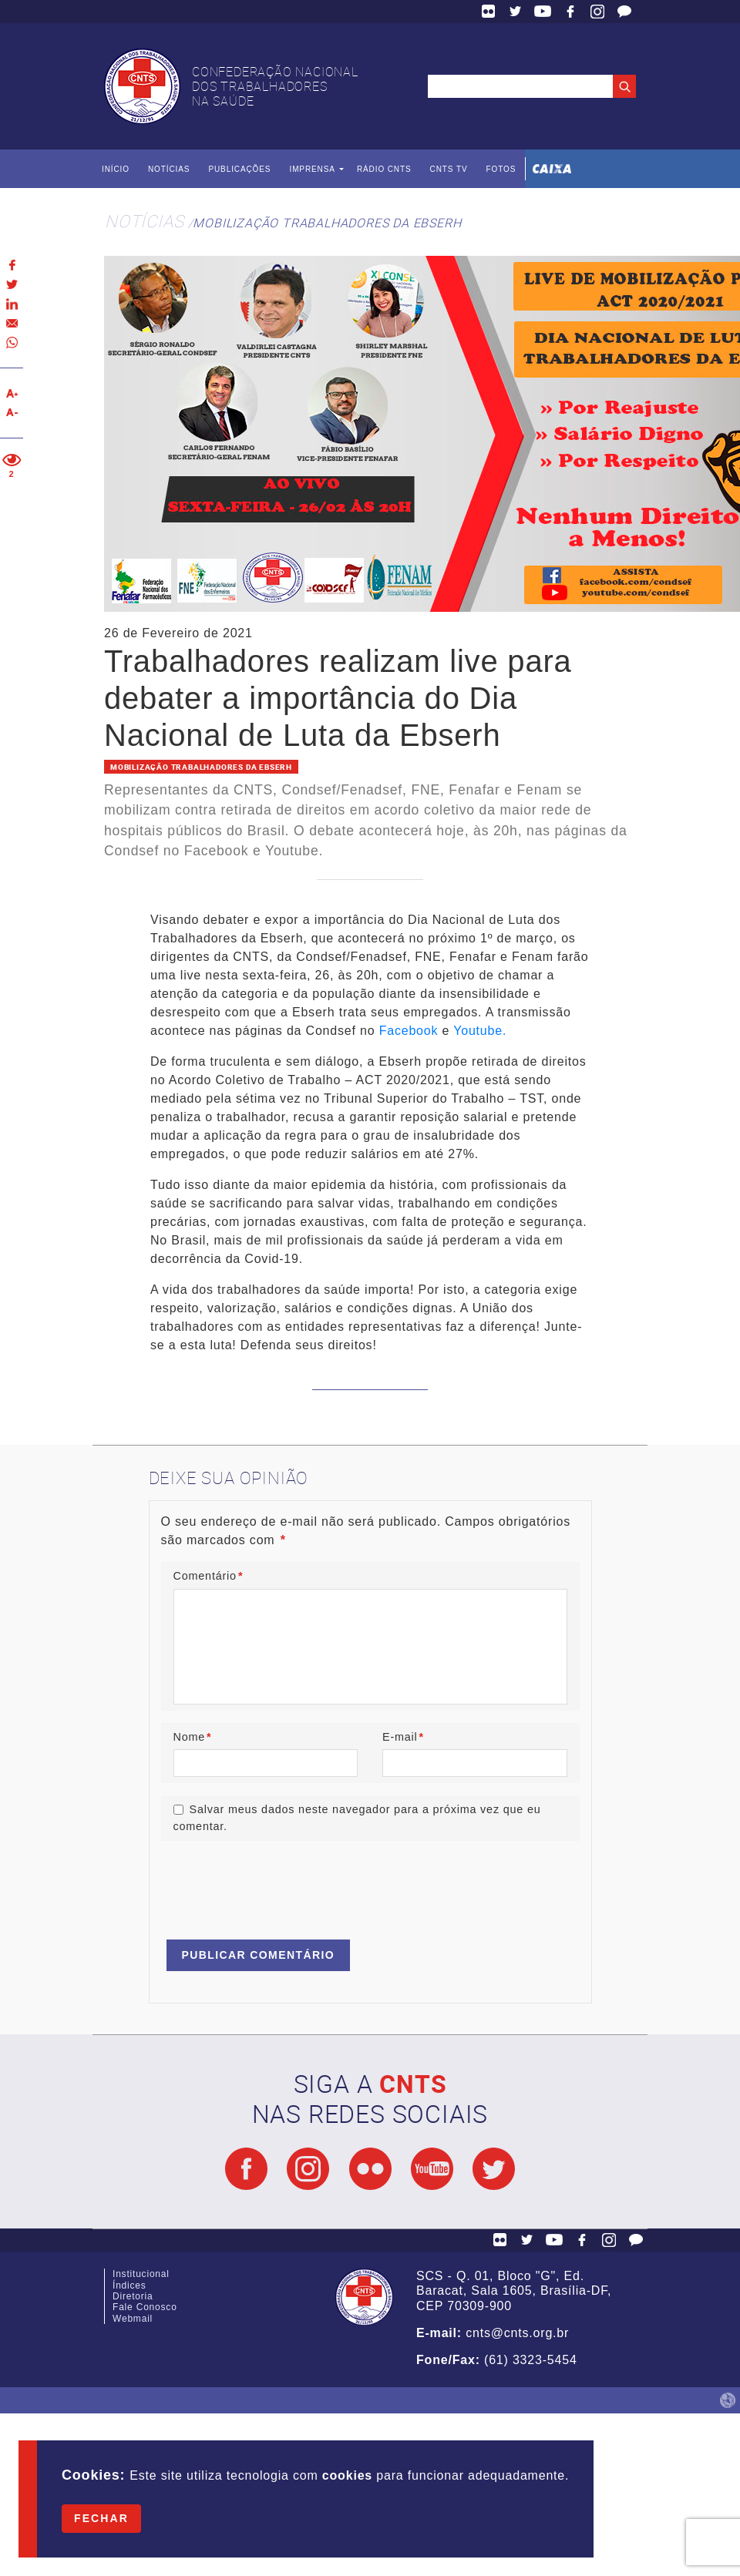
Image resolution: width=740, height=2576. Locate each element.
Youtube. (479, 1030)
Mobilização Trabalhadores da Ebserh (327, 222)
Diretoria (133, 2296)
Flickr (488, 11)
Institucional (141, 2274)
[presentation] (278, 1883)
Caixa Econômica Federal (552, 168)
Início (116, 169)
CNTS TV (449, 169)
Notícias (169, 169)
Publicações (239, 169)
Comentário (208, 1576)
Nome (192, 1737)
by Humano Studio (727, 2400)
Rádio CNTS (384, 169)
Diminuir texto (11, 412)
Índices (129, 2285)
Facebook (570, 11)
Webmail (133, 2318)
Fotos (501, 169)
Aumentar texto (11, 393)
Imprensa (312, 169)
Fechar (101, 2518)
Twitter (515, 11)
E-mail (403, 1737)
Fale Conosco (624, 11)
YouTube (542, 11)
